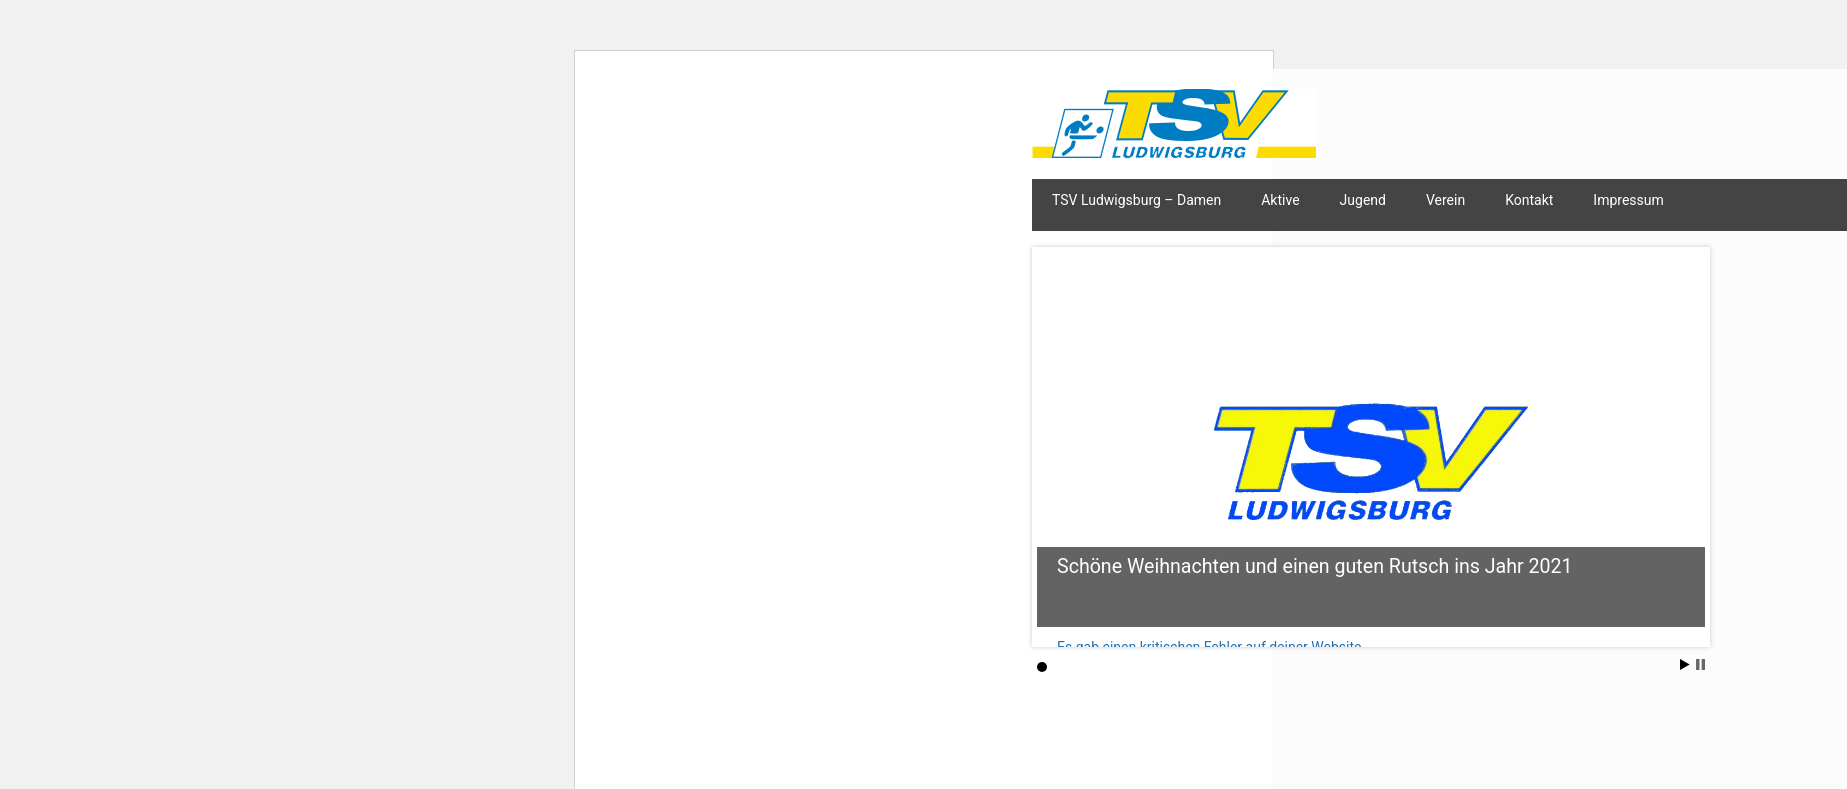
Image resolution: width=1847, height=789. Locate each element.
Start (1685, 664)
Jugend (1363, 200)
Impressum (1628, 200)
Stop (1700, 664)
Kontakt (1529, 200)
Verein (1445, 200)
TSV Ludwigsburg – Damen (1136, 200)
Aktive (1280, 200)
